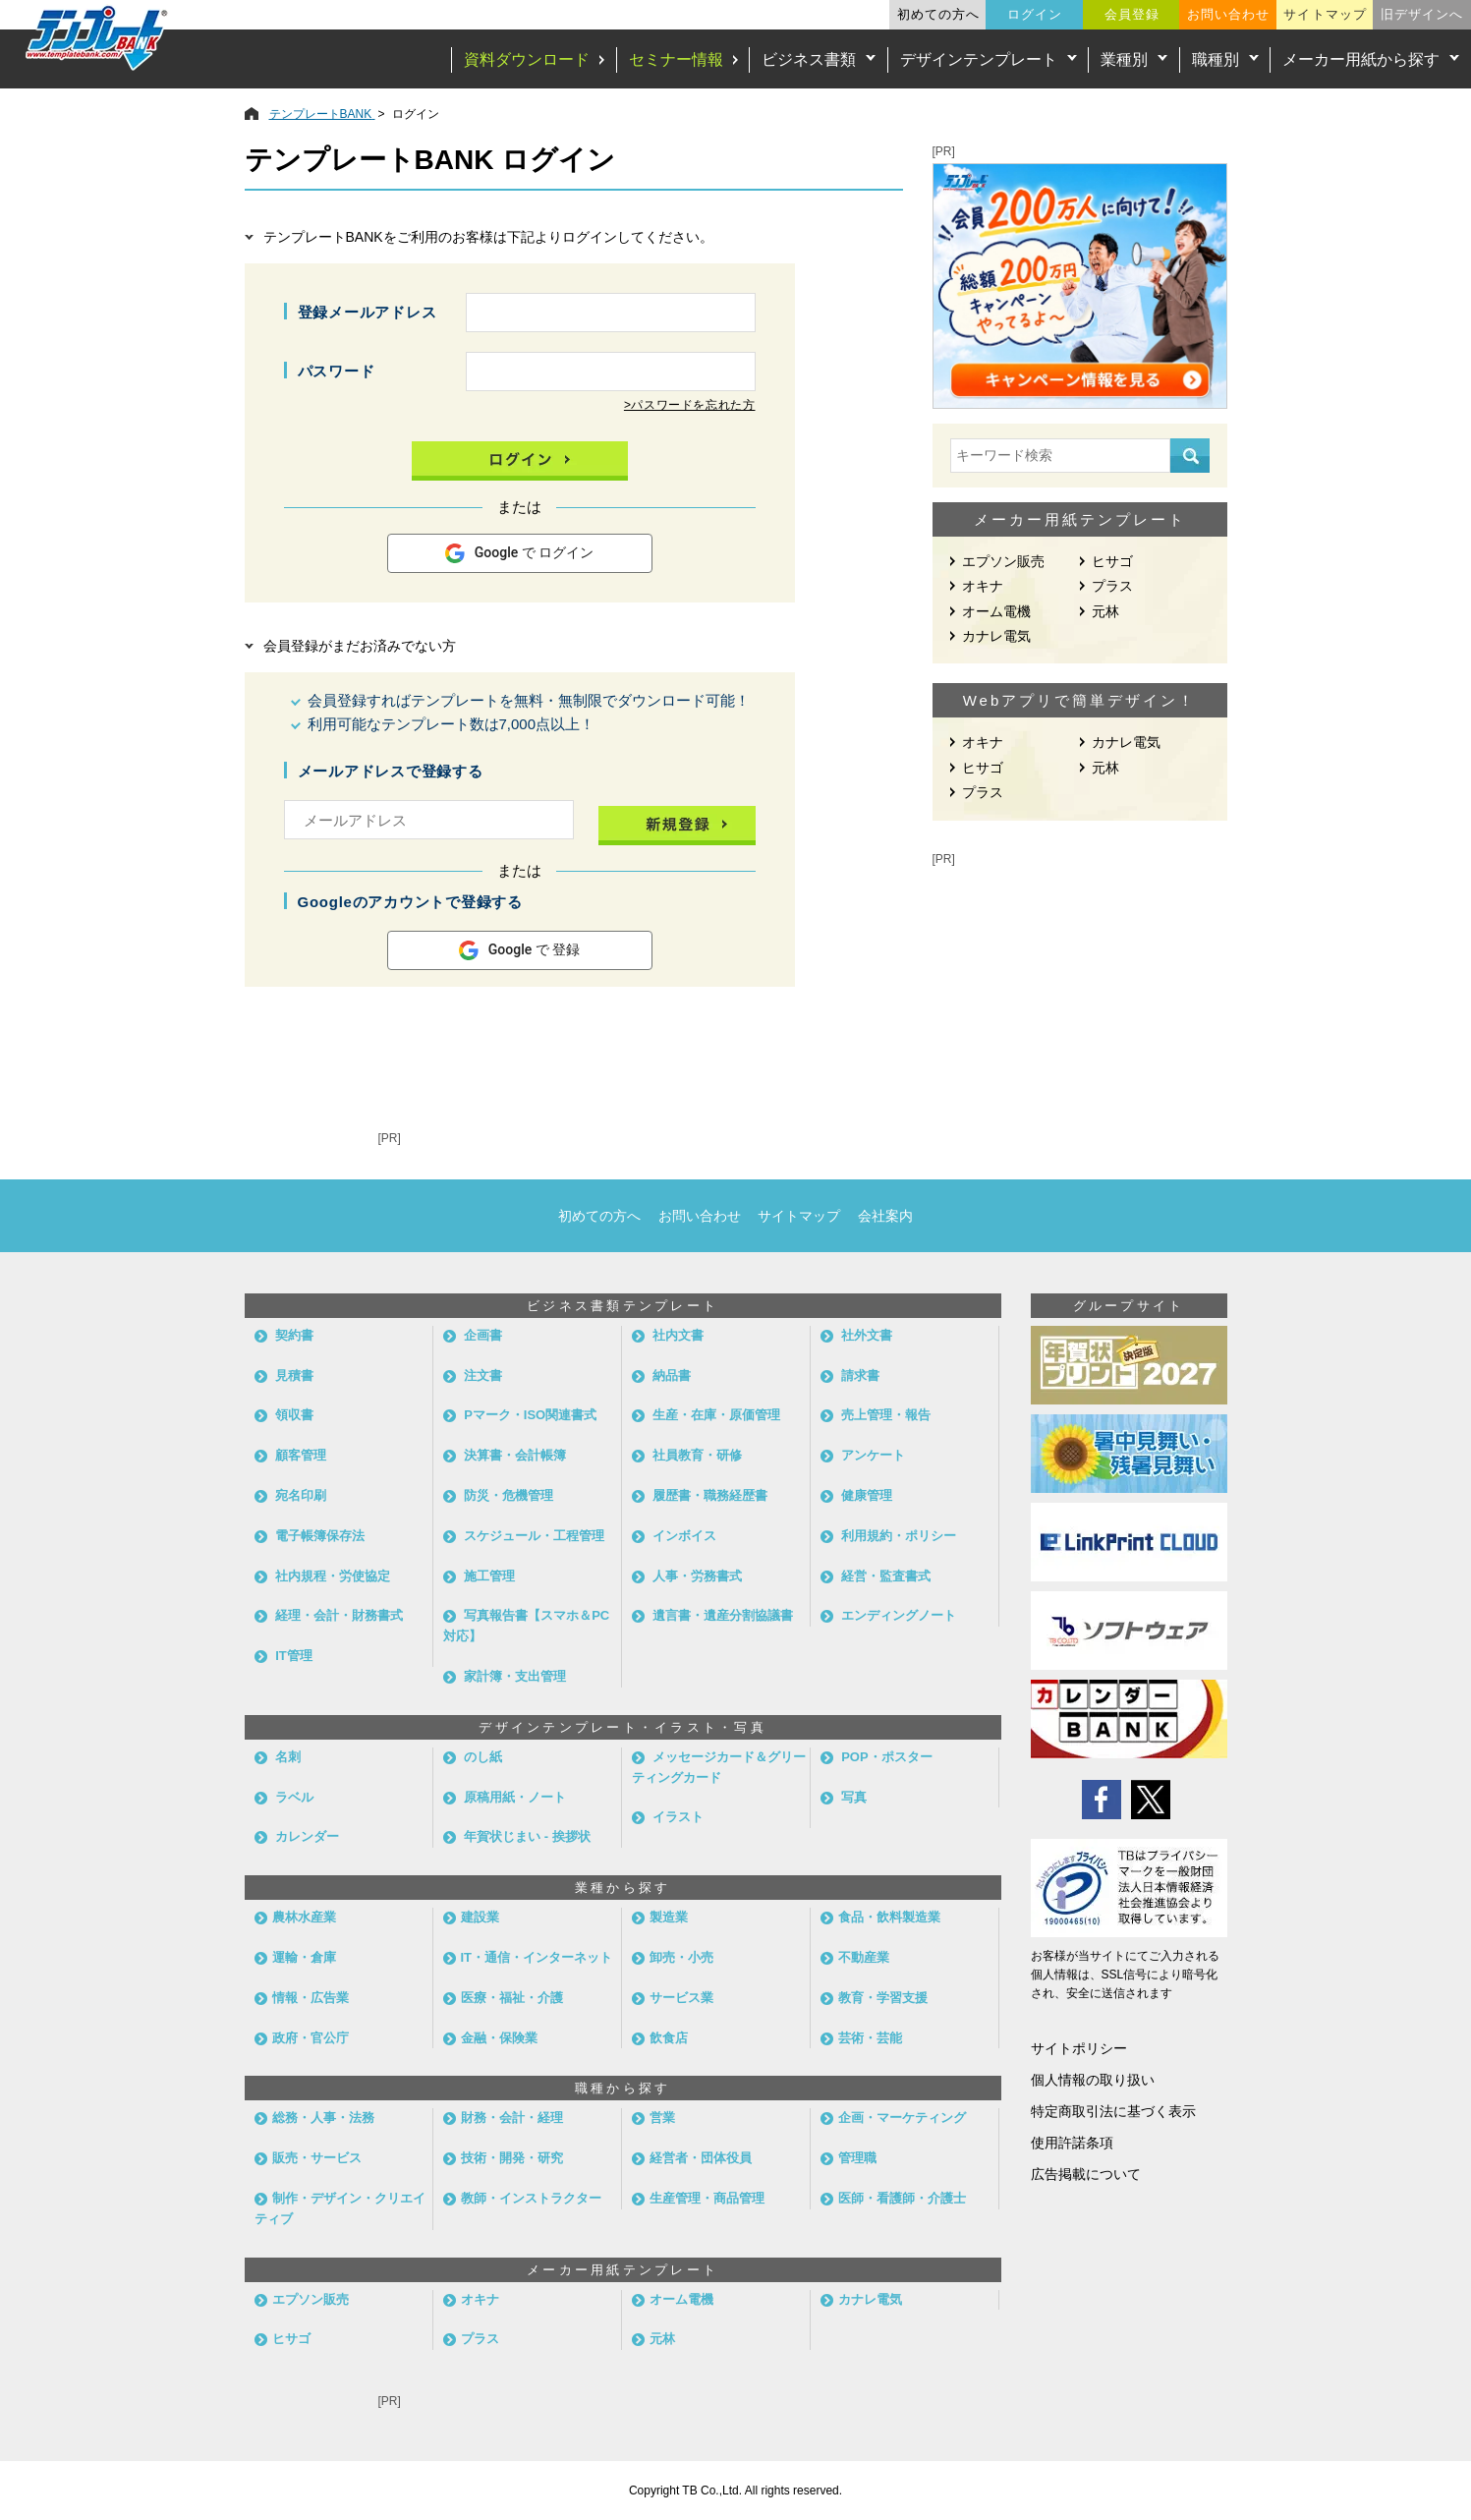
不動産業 (863, 1957)
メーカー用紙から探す (1361, 59)
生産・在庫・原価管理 (716, 1414)
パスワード (336, 371)
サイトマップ (1324, 14)
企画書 (483, 1335)
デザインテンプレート (978, 59)
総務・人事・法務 (323, 2117)
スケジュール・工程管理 (534, 1535)
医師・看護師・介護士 (902, 2198)
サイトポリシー (1079, 2048)
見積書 (294, 1375)
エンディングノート (898, 1615)
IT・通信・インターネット (537, 1957)
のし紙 (483, 1756)
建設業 (480, 1917)
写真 (854, 1797)
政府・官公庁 (310, 2038)
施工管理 (489, 1576)
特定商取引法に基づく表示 (1113, 2111)
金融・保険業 (499, 2038)
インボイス (684, 1535)
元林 (1105, 611)
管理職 (857, 2157)
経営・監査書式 (886, 1576)
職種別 (1215, 59)
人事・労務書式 (697, 1576)
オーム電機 (996, 611)
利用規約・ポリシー (898, 1535)
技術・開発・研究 (512, 2157)
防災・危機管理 (508, 1495)
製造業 (669, 1917)
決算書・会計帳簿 (515, 1455)
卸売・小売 (681, 1957)
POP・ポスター (886, 1756)
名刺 (288, 1756)
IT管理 (293, 1655)
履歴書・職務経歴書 (709, 1495)
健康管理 (866, 1495)
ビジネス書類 (809, 59)
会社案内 (885, 1216)
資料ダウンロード (527, 59)
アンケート (873, 1455)
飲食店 (669, 2038)
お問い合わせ (1228, 14)
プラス (1112, 586)
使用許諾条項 (1072, 2142)
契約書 (294, 1335)
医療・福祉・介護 (512, 1997)
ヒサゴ (1112, 561)
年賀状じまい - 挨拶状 (527, 1836)
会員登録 (1132, 14)
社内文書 (678, 1335)
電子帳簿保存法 (320, 1535)
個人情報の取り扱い (1093, 2080)
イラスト (678, 1816)
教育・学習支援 (883, 1997)
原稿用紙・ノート (515, 1797)
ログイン (1034, 14)
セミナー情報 (676, 59)
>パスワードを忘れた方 (690, 405)
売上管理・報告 (886, 1414)
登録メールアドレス (367, 312)
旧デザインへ (1422, 14)
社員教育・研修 (697, 1455)
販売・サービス (317, 2157)
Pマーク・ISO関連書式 (530, 1414)
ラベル (294, 1797)
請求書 (860, 1375)
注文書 (483, 1375)
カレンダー (307, 1836)
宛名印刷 (300, 1495)
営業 (662, 2117)
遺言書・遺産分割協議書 (722, 1615)
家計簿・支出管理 (515, 1676)
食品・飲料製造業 (889, 1917)
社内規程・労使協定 (332, 1576)
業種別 (1124, 59)
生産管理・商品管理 (707, 2198)
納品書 (671, 1375)
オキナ (982, 586)
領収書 (294, 1414)
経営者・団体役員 (701, 2157)
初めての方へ (938, 14)
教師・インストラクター (531, 2198)
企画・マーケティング (902, 2117)
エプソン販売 (1003, 561)
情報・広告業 (310, 1997)
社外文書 (866, 1335)
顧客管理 (300, 1455)
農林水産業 (304, 1917)
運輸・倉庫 (304, 1957)
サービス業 (681, 1997)
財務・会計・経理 (512, 2117)
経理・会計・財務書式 (339, 1615)
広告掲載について (1086, 2174)
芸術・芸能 (870, 2038)
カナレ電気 (996, 636)
